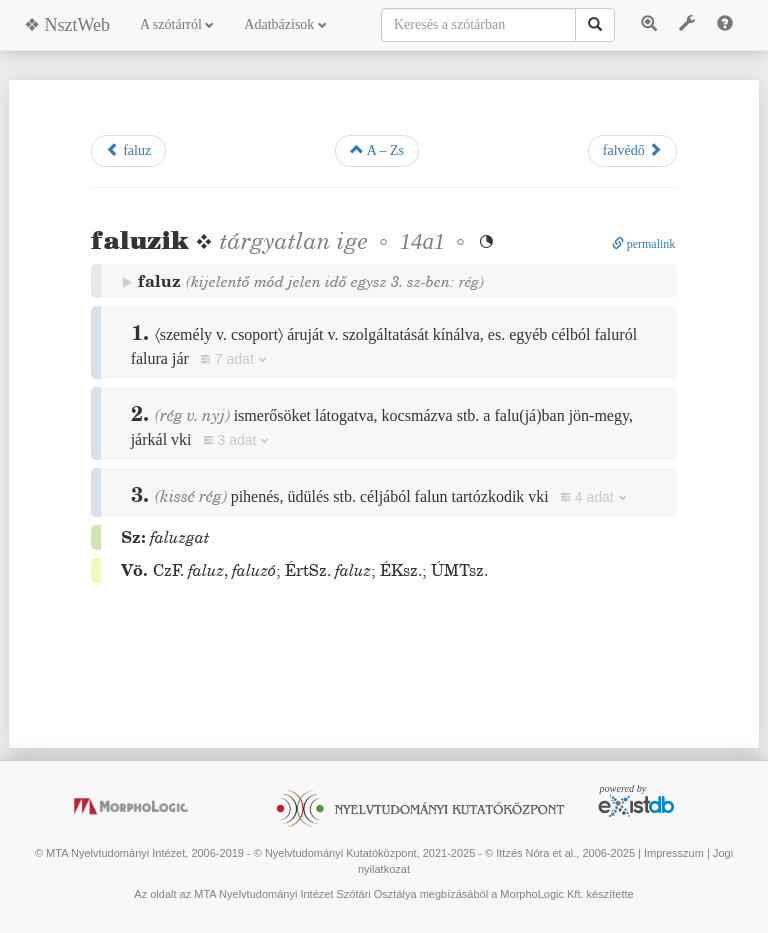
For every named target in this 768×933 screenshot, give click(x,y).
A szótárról (177, 24)
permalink (644, 244)
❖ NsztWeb (67, 25)
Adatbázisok (285, 24)
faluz (128, 150)
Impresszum (674, 853)
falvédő (632, 150)
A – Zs (377, 150)
